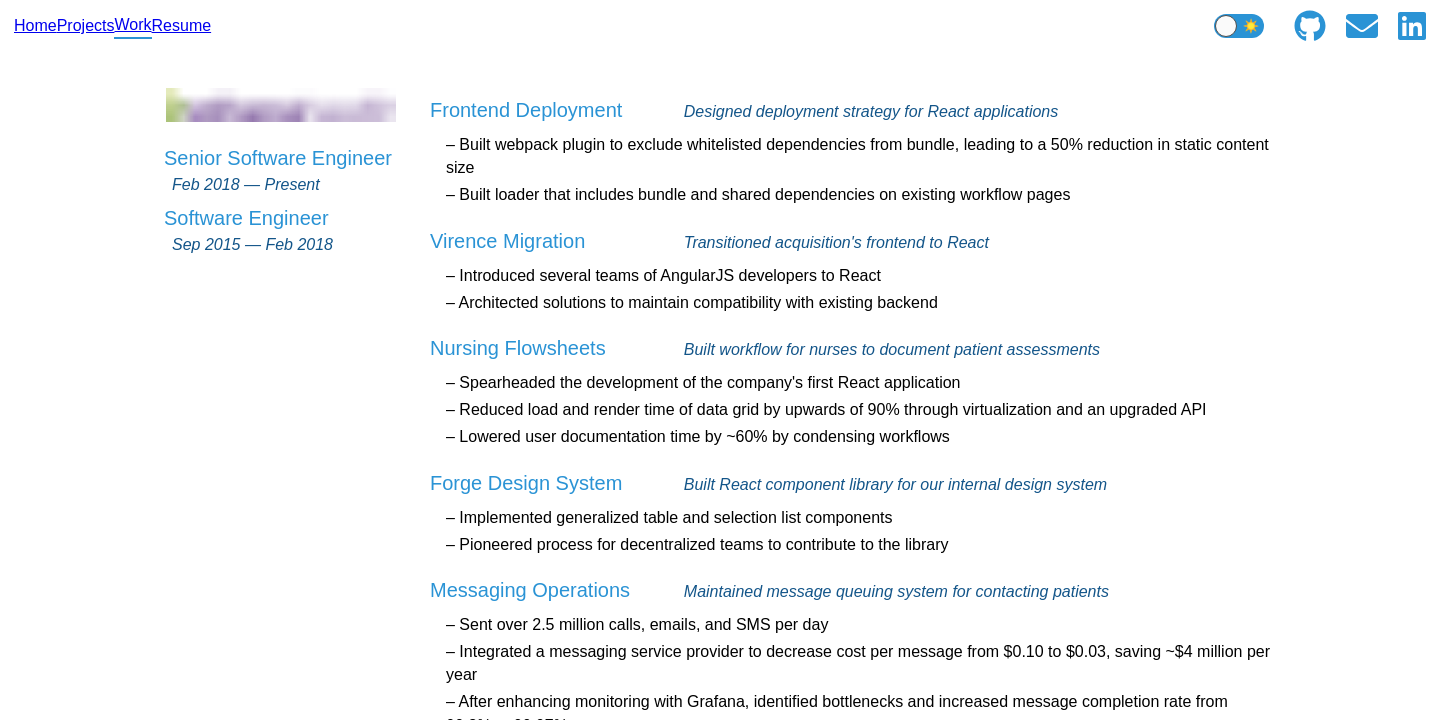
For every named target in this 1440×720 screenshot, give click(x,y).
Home (35, 25)
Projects (86, 25)
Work (132, 24)
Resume (182, 25)
